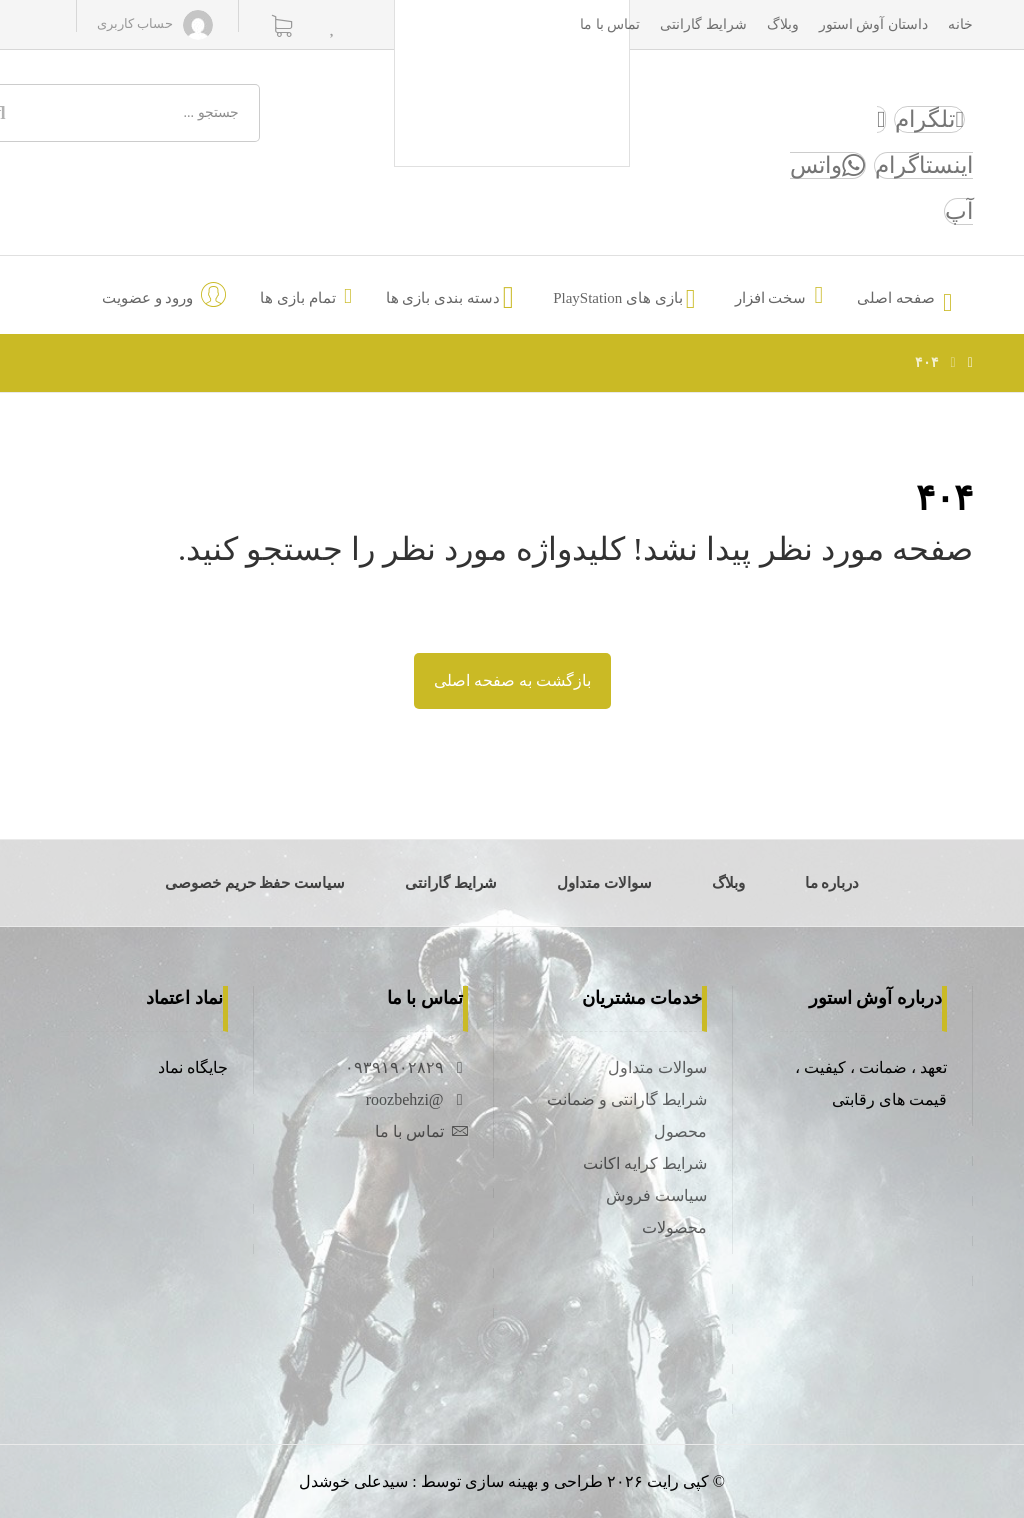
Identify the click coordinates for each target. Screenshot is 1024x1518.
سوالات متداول (657, 1067)
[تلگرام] (929, 119)
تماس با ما (421, 1131)
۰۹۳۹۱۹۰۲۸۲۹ (406, 1067)
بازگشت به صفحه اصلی (512, 680)
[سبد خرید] (282, 24)
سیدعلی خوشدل (353, 1481)
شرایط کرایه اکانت (645, 1163)
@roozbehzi (417, 1099)
